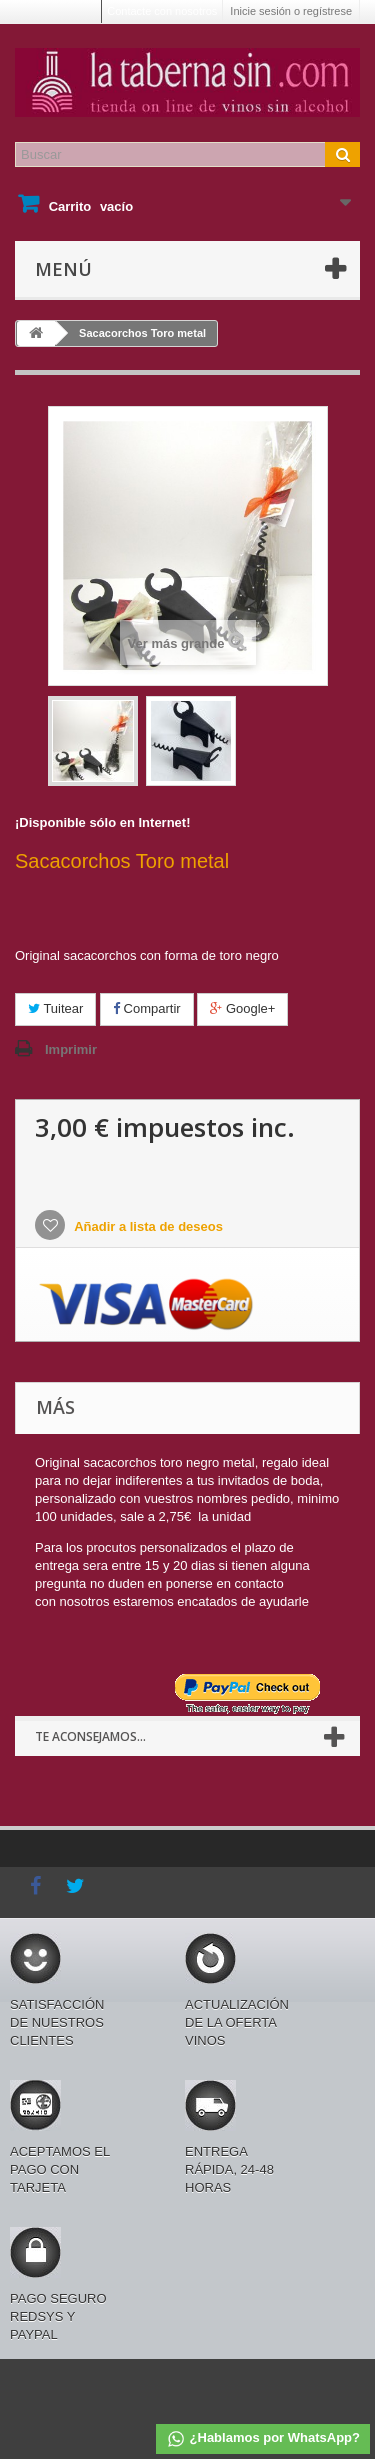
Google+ (242, 1008)
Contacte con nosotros (162, 11)
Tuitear (55, 1008)
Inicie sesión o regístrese (291, 11)
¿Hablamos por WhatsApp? (263, 2439)
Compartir (147, 1008)
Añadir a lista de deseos (147, 1226)
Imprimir (71, 1049)
